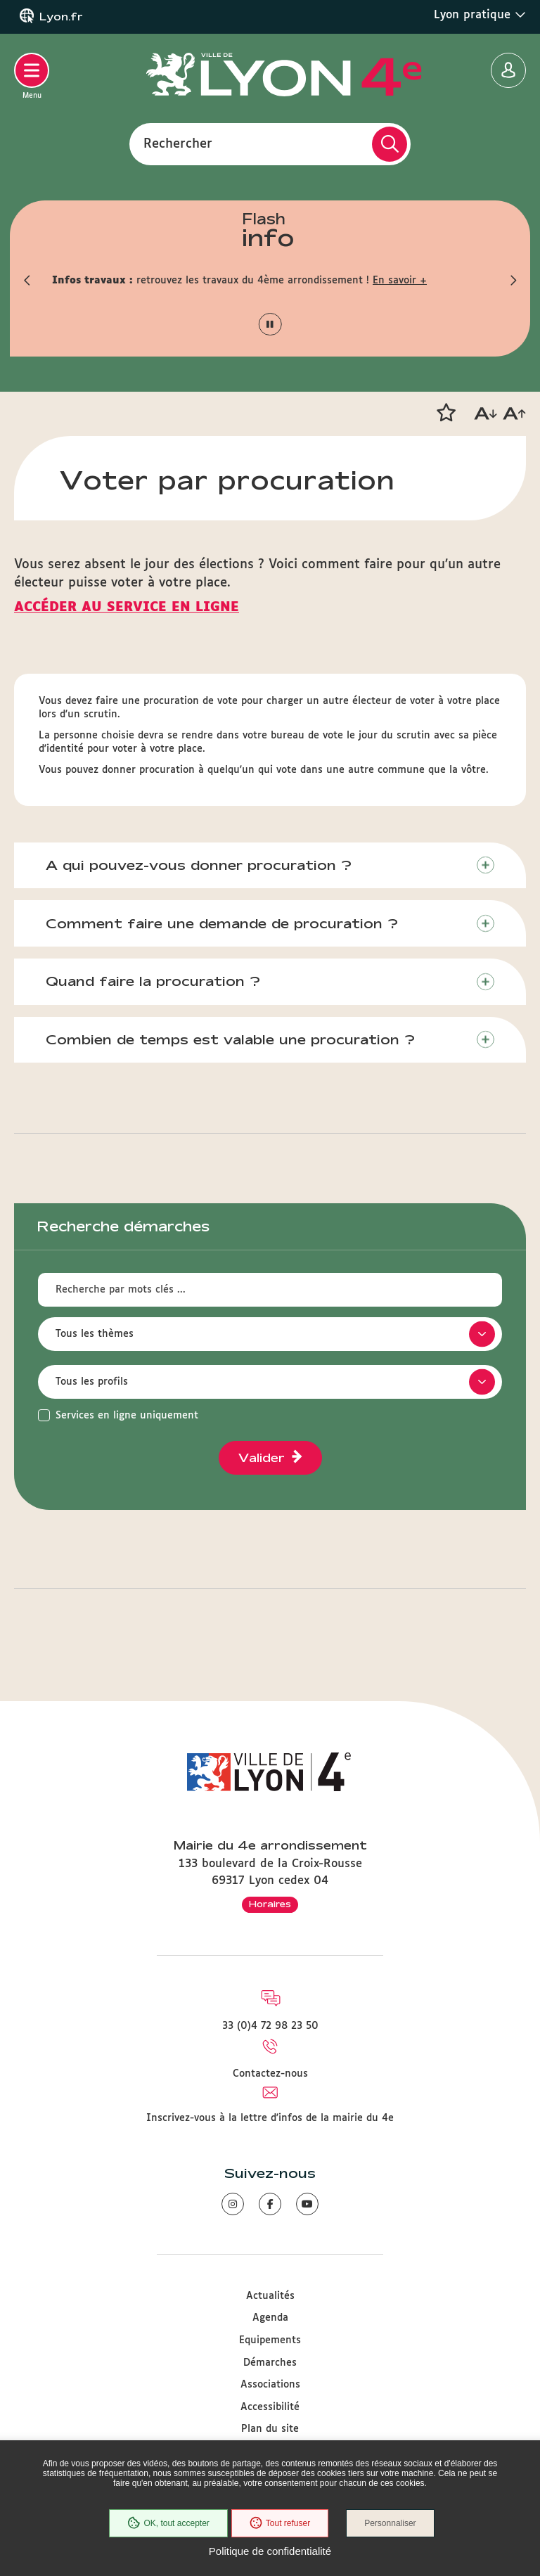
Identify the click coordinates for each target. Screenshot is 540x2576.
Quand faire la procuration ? (153, 981)
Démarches (270, 2363)
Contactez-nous (270, 2074)
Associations (270, 2385)
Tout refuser (280, 2523)
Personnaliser (390, 2523)
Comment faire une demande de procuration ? (222, 923)
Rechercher (177, 143)
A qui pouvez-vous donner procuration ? (199, 865)
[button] (27, 280)
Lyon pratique (480, 14)
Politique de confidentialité (270, 2551)
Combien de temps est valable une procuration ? (230, 1039)
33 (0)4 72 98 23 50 (270, 2026)
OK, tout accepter (168, 2523)
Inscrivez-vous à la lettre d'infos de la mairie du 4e (270, 2118)
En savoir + (400, 281)
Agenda (270, 2318)
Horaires (270, 1904)
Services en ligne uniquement (127, 1416)
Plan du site (270, 2429)
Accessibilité (270, 2407)
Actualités (270, 2296)
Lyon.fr (61, 17)
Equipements (270, 2340)
